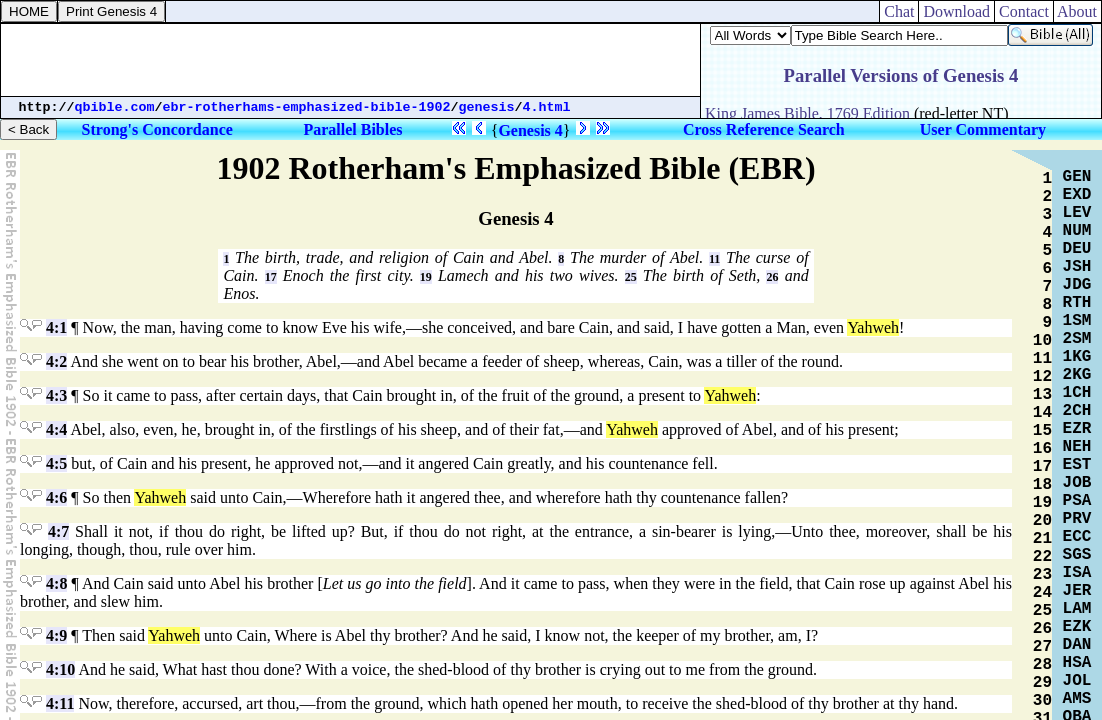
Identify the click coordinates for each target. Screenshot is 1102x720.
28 (1042, 665)
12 (1042, 377)
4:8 (56, 583)
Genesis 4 (530, 130)
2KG (1077, 375)
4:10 (60, 669)
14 (1042, 413)
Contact (1024, 11)
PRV (1077, 519)
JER (1077, 591)
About (1077, 11)
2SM (1077, 339)
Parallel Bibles (352, 129)
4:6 (56, 497)
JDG (1077, 285)
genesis (487, 107)
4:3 (56, 395)
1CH (1077, 393)
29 (1042, 683)
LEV (1077, 213)
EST (1077, 465)
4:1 (56, 327)
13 (1042, 395)
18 (1042, 485)
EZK (1077, 627)
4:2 (56, 361)
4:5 (56, 463)
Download (956, 11)
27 (1042, 647)
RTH (1077, 303)
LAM (1077, 609)
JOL (1077, 681)
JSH (1077, 267)
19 (426, 277)
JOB (1077, 483)
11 (714, 259)
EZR (1077, 429)
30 (1042, 701)
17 (271, 277)
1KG (1077, 357)
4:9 (56, 635)
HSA (1077, 663)
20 (1042, 521)
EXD (1077, 195)
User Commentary (983, 129)
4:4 (56, 429)
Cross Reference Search (764, 129)
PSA (1077, 501)
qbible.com (115, 107)
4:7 (58, 531)
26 (772, 277)
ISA (1077, 573)
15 (1042, 431)
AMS (1077, 699)
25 (631, 277)
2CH (1077, 411)
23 (1042, 575)
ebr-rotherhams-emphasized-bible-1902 (307, 107)
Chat (899, 11)
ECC (1077, 537)
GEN (1077, 177)
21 (1042, 539)
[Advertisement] (351, 60)
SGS (1077, 555)
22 (1042, 557)
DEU (1077, 249)
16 (1042, 449)
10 (1042, 341)
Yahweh (873, 327)
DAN (1077, 645)
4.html (547, 107)
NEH (1077, 447)
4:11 (60, 703)
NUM (1077, 231)
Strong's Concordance (157, 129)
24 (1042, 593)
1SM (1077, 321)
